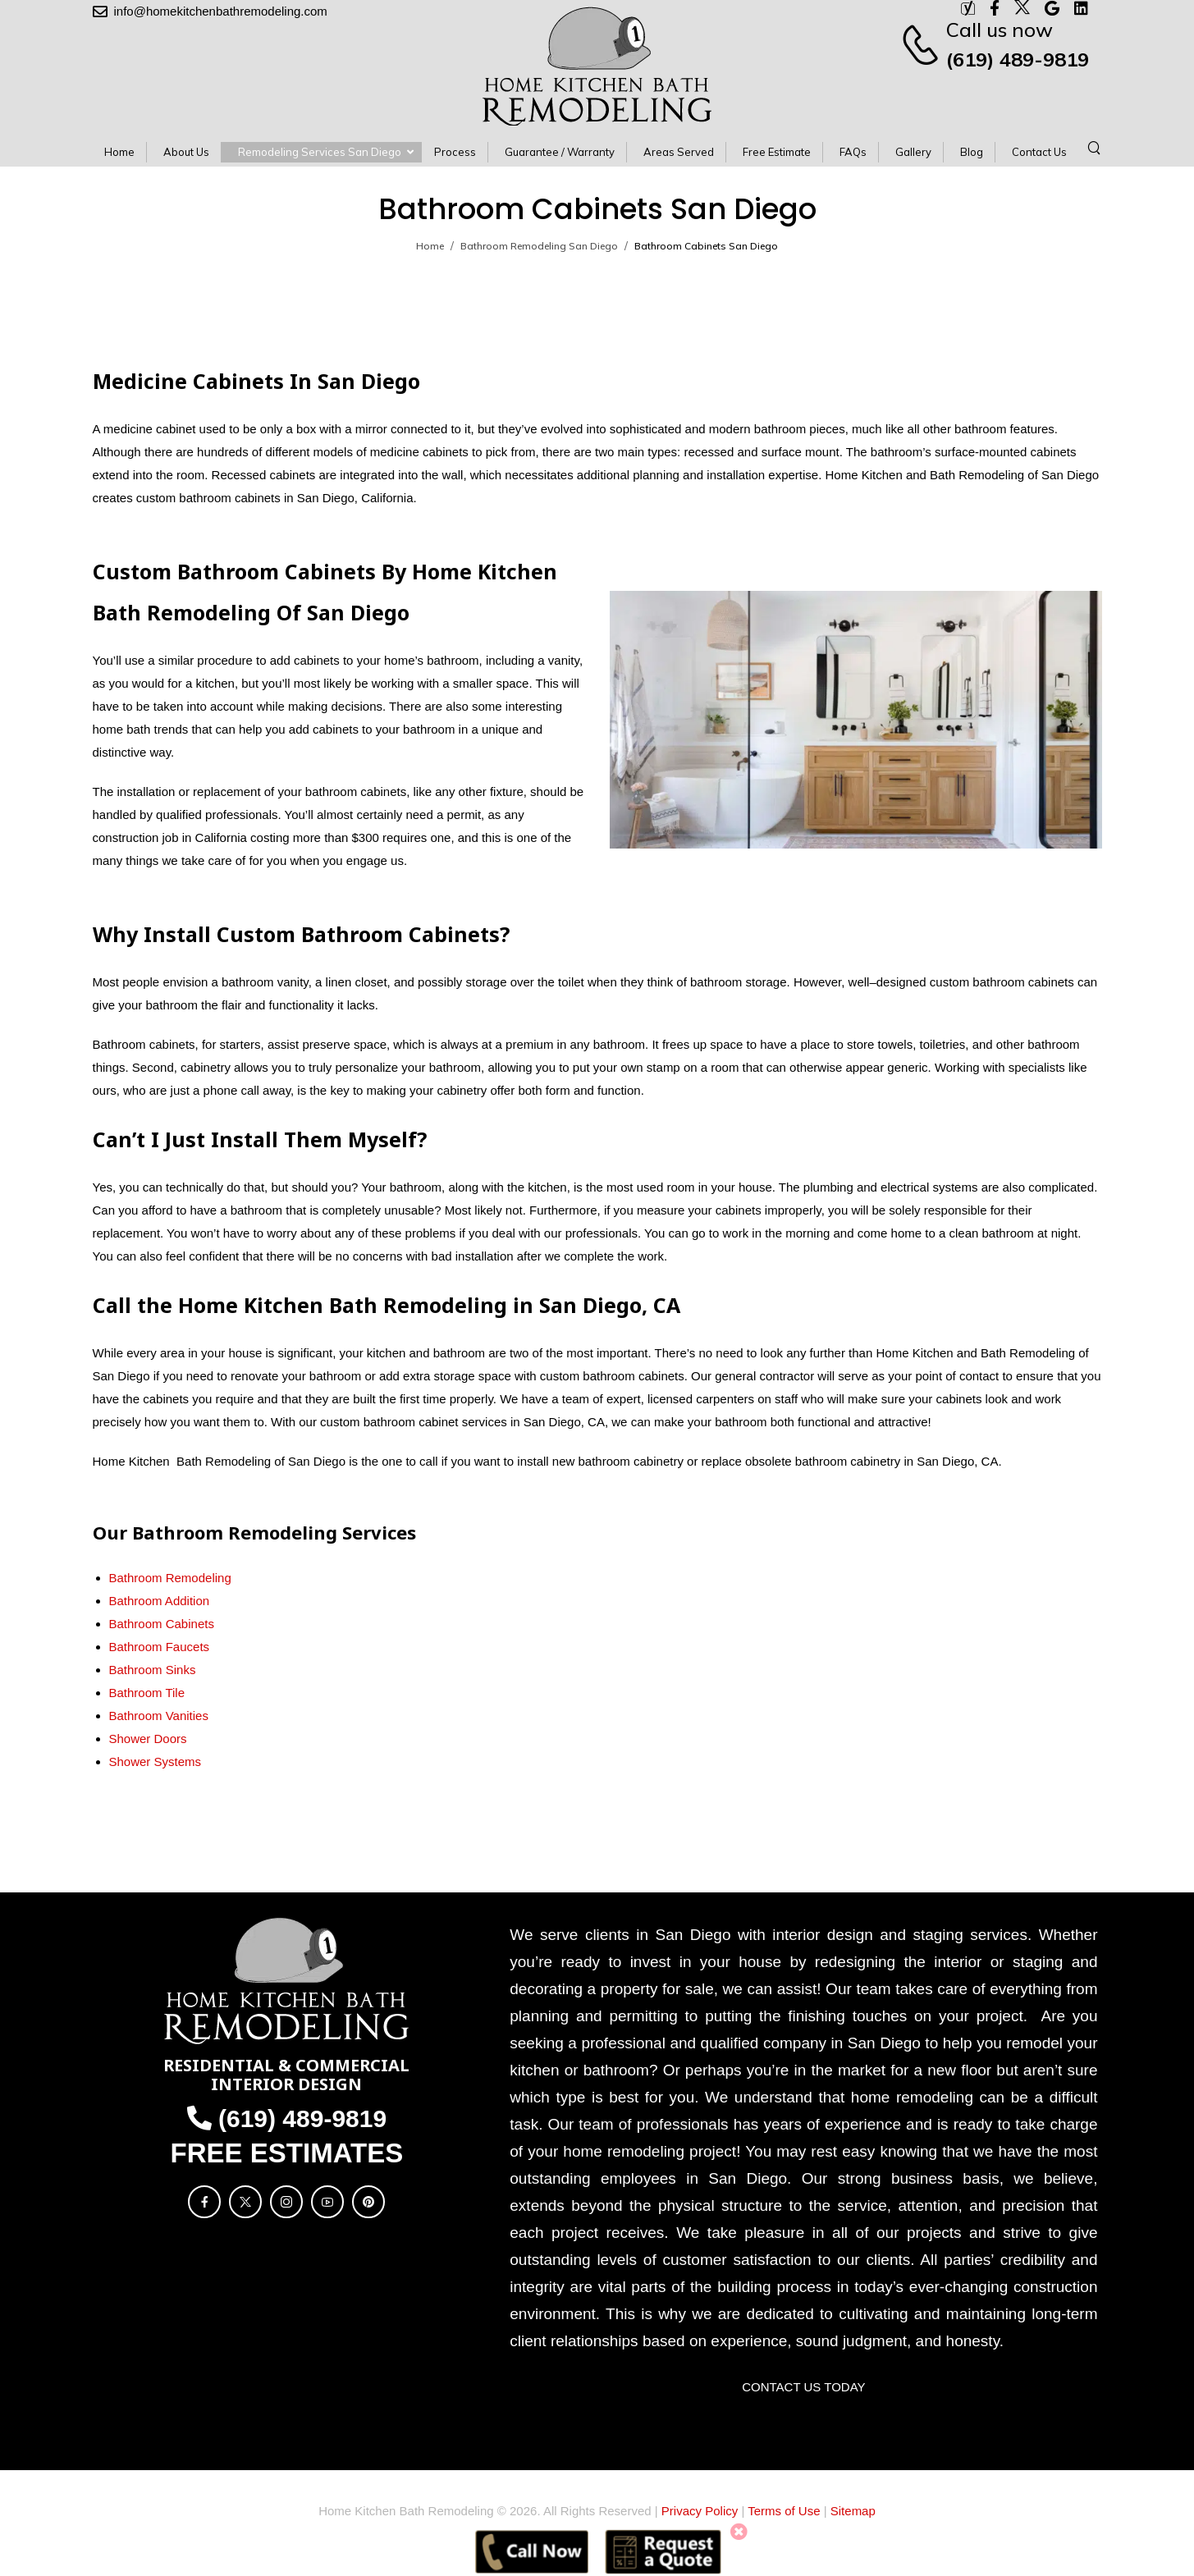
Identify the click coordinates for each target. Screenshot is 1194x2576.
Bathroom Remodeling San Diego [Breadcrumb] (539, 246)
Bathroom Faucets (159, 1647)
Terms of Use (784, 2511)
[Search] (1096, 147)
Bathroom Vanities (158, 1716)
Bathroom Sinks (152, 1670)
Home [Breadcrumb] (430, 246)
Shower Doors (148, 1739)
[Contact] (922, 44)
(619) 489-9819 (1017, 59)
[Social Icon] (204, 2201)
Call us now (999, 29)
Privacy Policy (699, 2511)
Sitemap (853, 2511)
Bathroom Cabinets (161, 1624)
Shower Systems (155, 1761)
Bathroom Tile (147, 1693)
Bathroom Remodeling (170, 1578)
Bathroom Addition (159, 1601)
